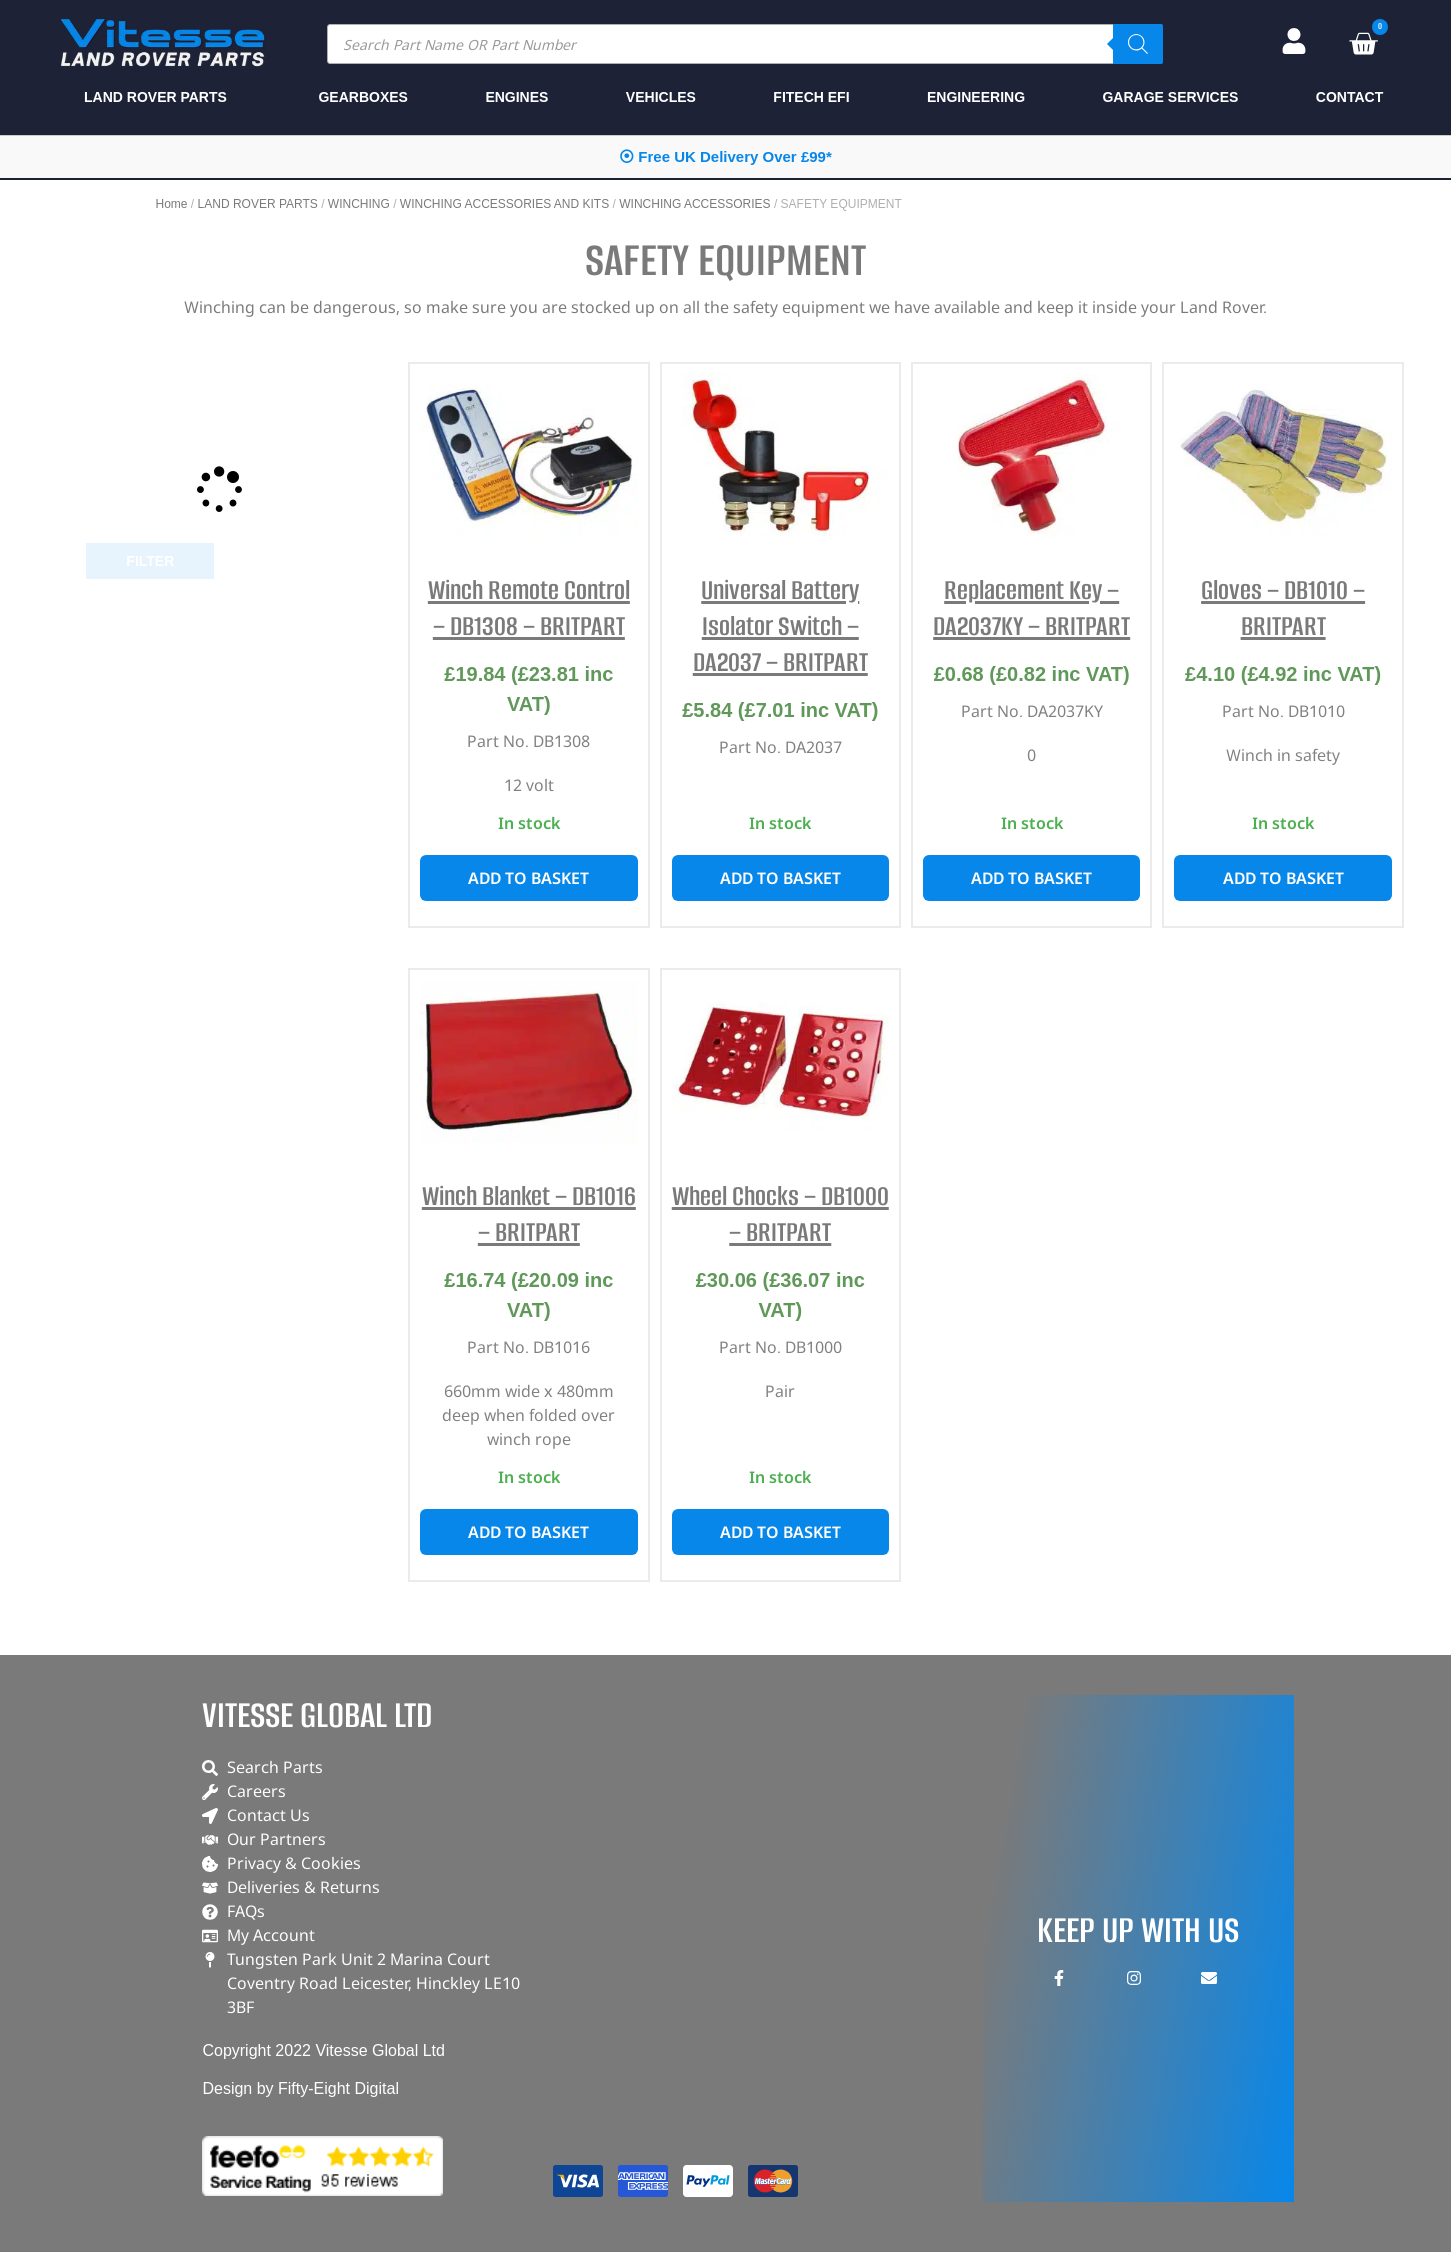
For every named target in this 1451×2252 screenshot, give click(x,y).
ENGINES (516, 97)
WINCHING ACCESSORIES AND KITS (504, 204)
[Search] (1138, 44)
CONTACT (1349, 97)
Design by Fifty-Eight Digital (300, 2088)
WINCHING (359, 204)
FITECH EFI (811, 97)
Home (172, 204)
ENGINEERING (976, 97)
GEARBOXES (362, 97)
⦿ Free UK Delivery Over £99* (725, 156)
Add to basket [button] (528, 878)
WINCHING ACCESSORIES (694, 204)
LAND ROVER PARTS (258, 204)
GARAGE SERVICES (1170, 97)
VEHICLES (661, 97)
